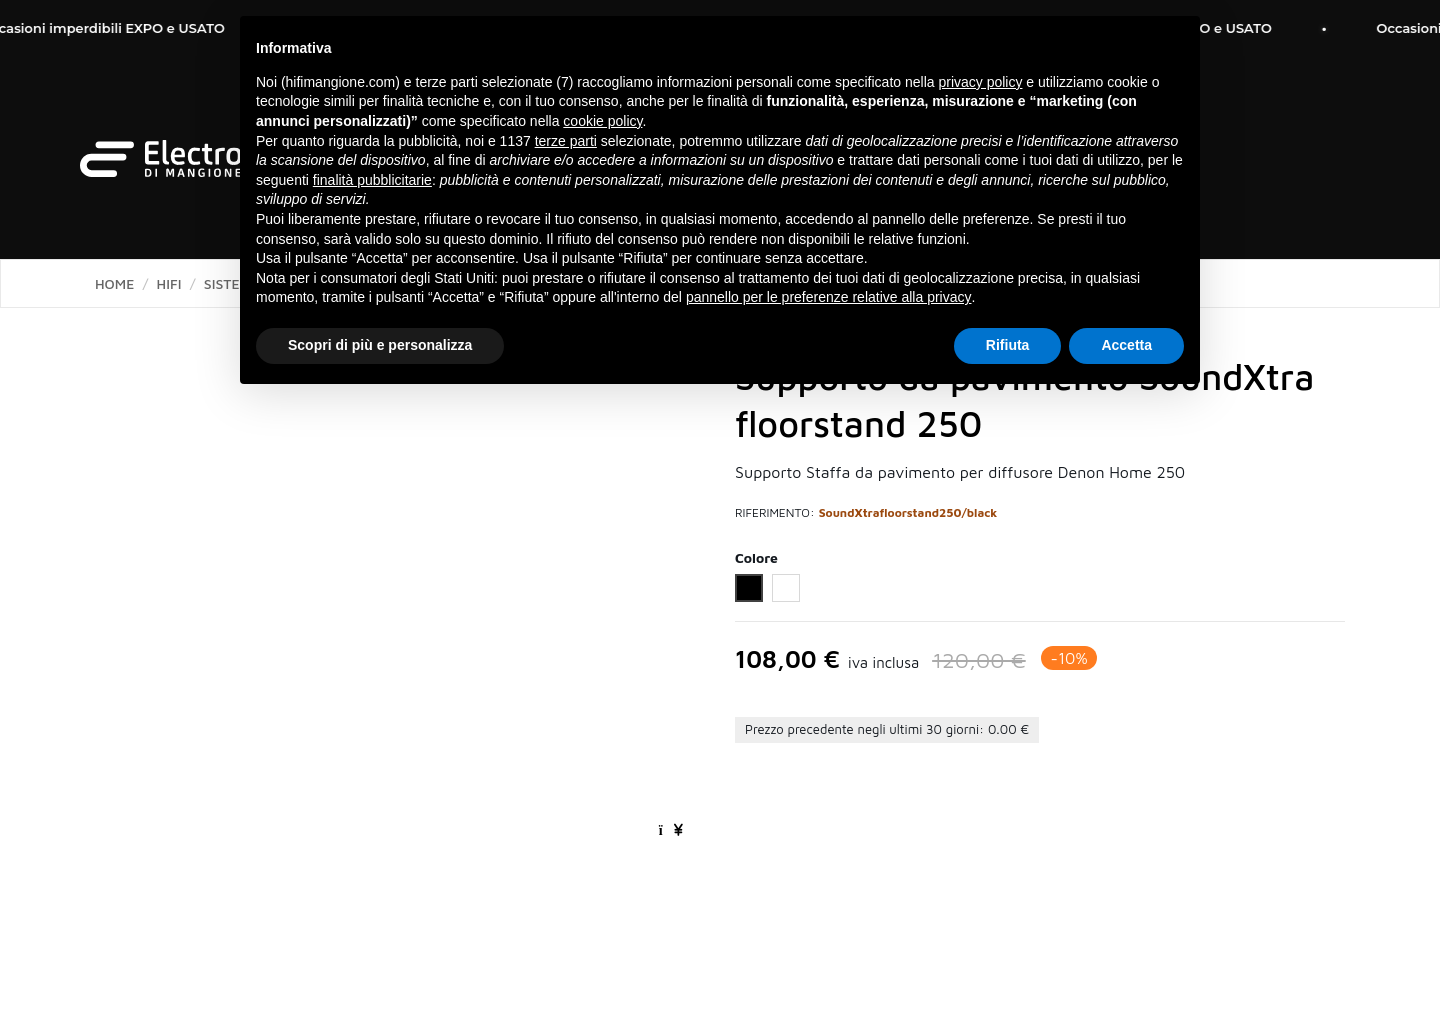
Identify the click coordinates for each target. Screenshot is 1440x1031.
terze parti (566, 141)
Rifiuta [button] (1008, 345)
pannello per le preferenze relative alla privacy (829, 297)
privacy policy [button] (980, 82)
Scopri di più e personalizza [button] (380, 345)
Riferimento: (775, 512)
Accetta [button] (1126, 345)
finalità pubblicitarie (372, 180)
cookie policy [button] (602, 121)
